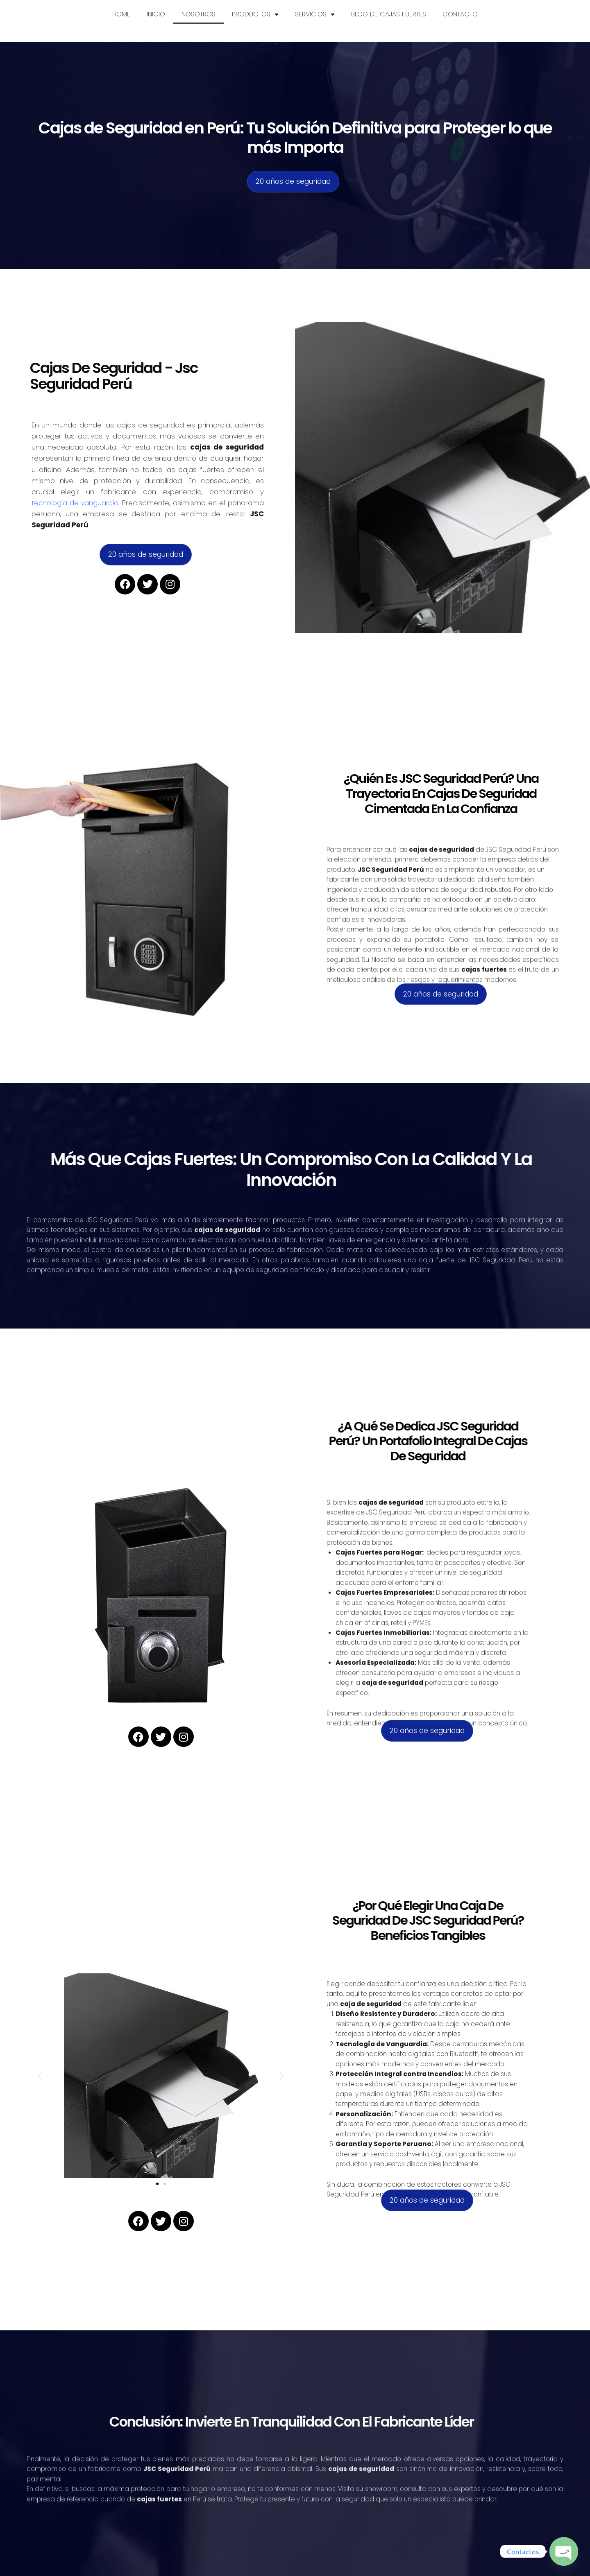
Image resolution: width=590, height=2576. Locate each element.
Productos (255, 14)
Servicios (315, 14)
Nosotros (199, 14)
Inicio (156, 14)
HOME (121, 14)
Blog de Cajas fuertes (388, 14)
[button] (40, 2076)
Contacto (460, 14)
